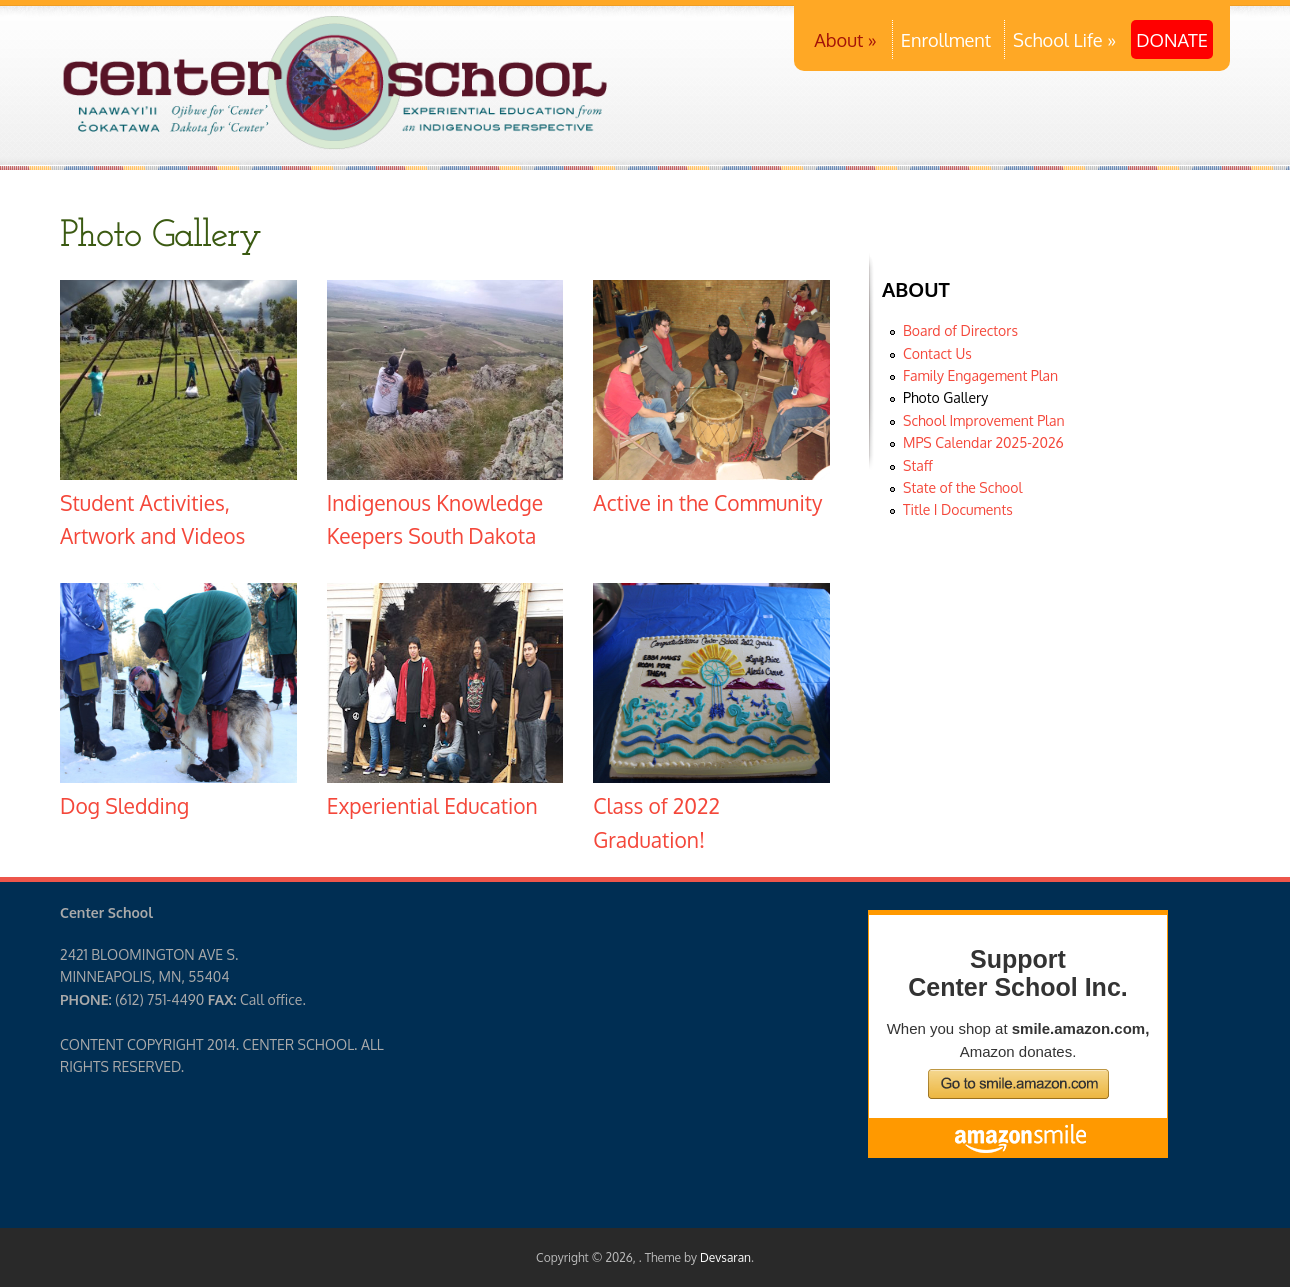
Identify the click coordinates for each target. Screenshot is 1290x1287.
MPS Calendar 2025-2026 (983, 442)
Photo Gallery (945, 397)
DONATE (1172, 39)
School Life (1064, 39)
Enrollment (946, 39)
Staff (918, 465)
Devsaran (725, 1257)
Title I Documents (958, 509)
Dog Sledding (124, 805)
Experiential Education (432, 805)
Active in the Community (707, 502)
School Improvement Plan (984, 420)
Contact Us (937, 353)
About (845, 39)
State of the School (962, 487)
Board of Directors (960, 330)
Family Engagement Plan (980, 375)
